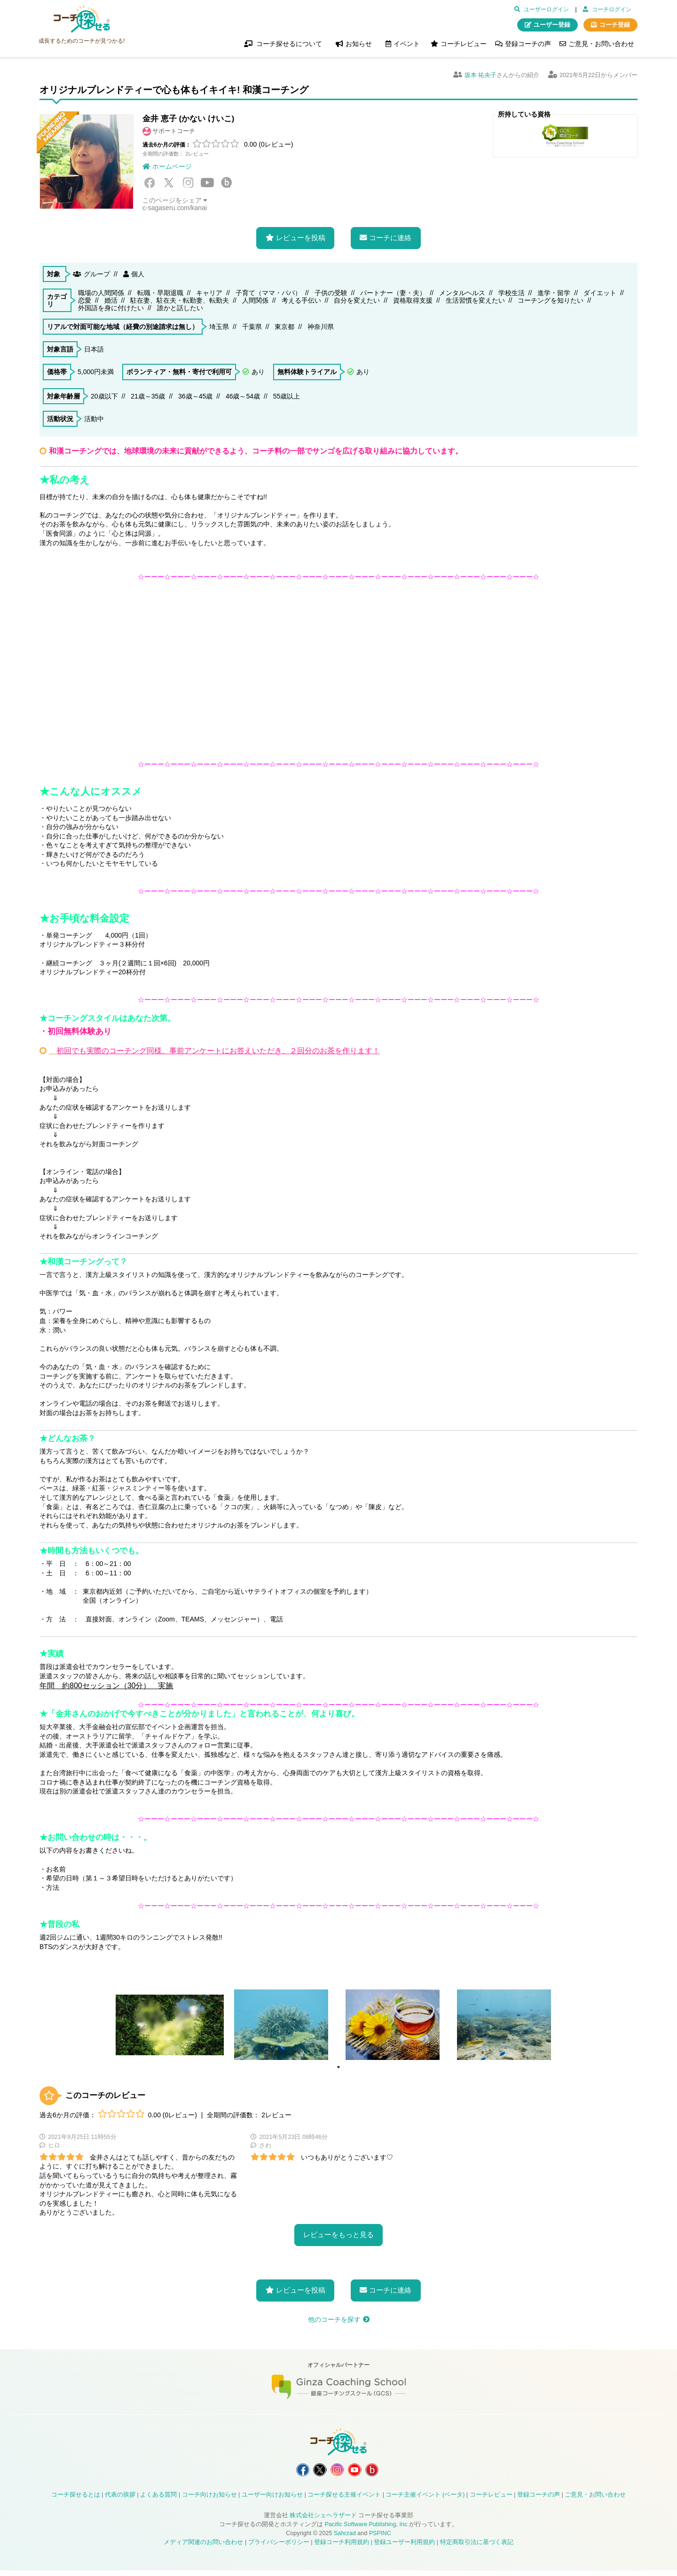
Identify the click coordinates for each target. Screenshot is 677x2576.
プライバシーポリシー (278, 2548)
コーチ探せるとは (75, 2500)
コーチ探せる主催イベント (344, 2500)
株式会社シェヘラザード (323, 2521)
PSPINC (380, 2539)
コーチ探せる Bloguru (383, 2472)
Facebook (149, 182)
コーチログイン (611, 9)
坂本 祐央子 (480, 75)
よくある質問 (158, 2500)
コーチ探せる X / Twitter (314, 2472)
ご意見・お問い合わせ (601, 43)
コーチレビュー (464, 43)
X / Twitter (169, 182)
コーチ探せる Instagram (337, 2472)
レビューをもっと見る (338, 2235)
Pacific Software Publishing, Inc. (367, 2530)
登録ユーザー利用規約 (404, 2548)
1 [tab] (338, 2067)
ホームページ (172, 166)
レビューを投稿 (300, 238)
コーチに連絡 (390, 238)
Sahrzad (345, 2539)
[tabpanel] (170, 2024)
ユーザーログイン (546, 9)
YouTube (207, 182)
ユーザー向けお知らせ (272, 2500)
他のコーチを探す (334, 2319)
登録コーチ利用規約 (341, 2548)
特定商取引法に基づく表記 (476, 2548)
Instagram (188, 182)
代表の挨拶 (120, 2500)
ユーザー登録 (552, 25)
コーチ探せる (82, 19)
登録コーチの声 (528, 43)
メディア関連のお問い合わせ (203, 2548)
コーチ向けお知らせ (209, 2500)
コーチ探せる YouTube (360, 2472)
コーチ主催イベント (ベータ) (425, 2500)
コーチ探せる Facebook (292, 2472)
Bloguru (227, 182)
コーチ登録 (614, 25)
